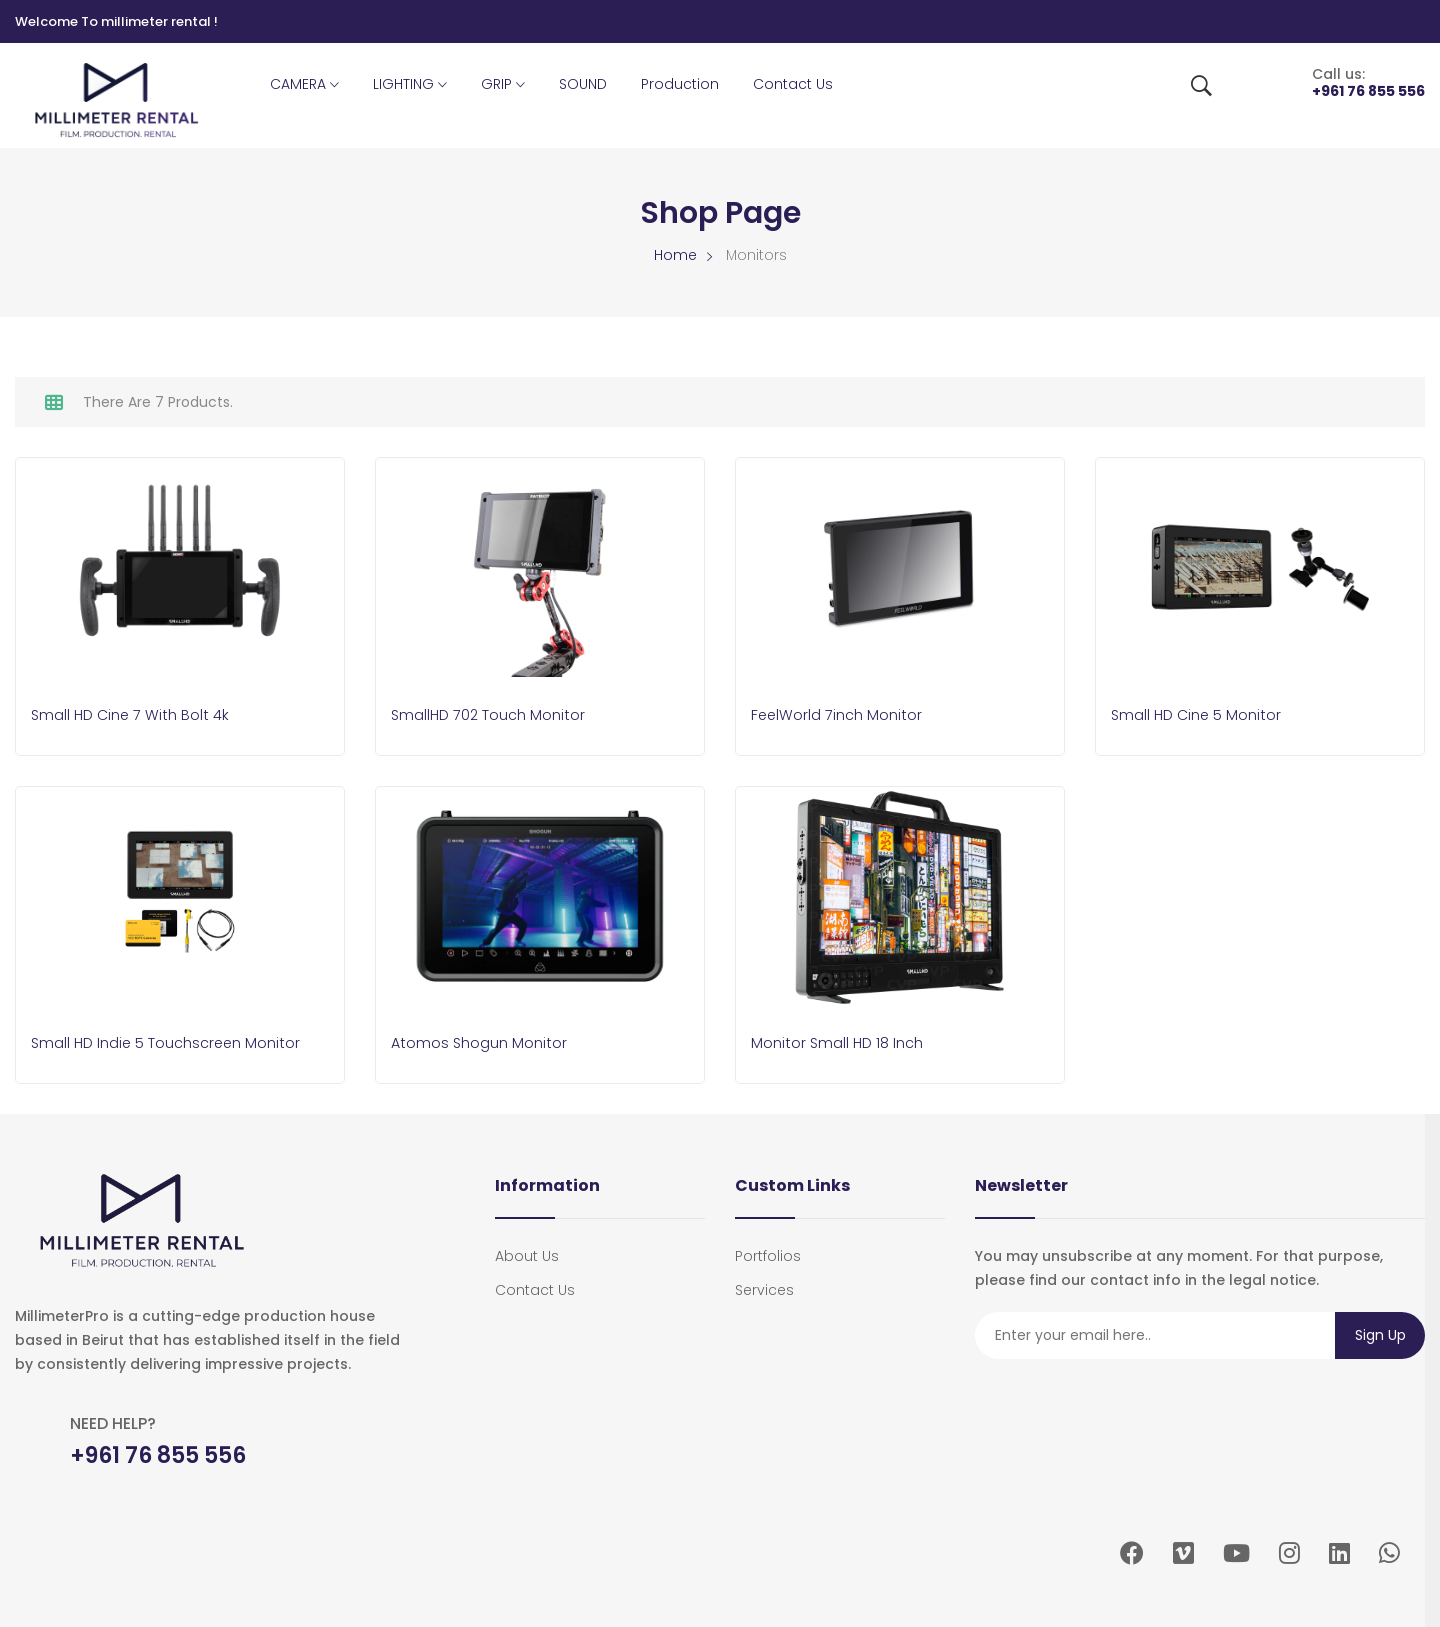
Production (680, 84)
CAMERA (304, 85)
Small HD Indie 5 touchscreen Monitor (176, 1042)
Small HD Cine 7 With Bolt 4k (136, 716)
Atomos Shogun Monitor (485, 1042)
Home (675, 255)
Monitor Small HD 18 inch (843, 1042)
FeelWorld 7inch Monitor (843, 716)
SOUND (583, 84)
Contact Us (793, 84)
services (764, 1285)
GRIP (503, 85)
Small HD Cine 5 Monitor (1202, 716)
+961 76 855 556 (1368, 91)
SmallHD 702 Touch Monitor (496, 716)
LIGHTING (410, 85)
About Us (527, 1251)
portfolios (768, 1251)
